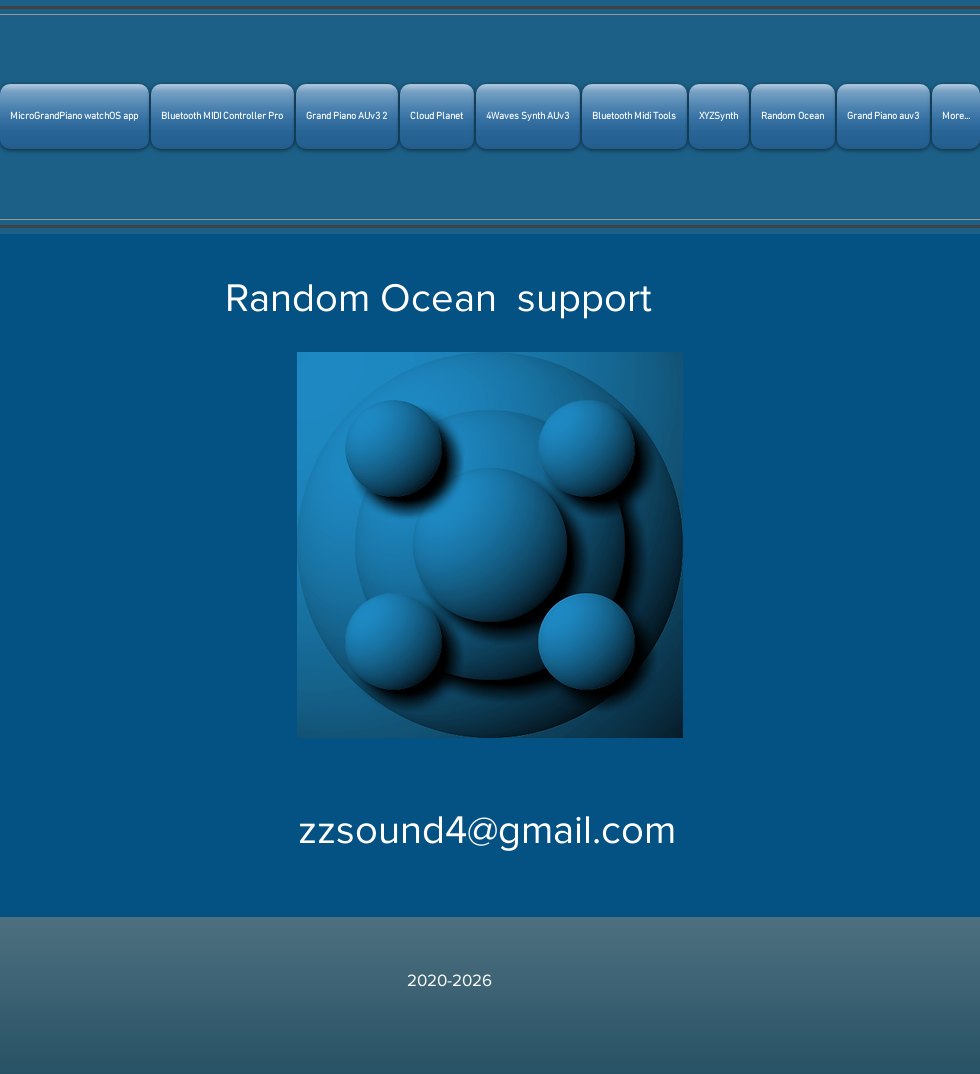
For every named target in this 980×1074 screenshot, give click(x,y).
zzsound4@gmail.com (487, 829)
